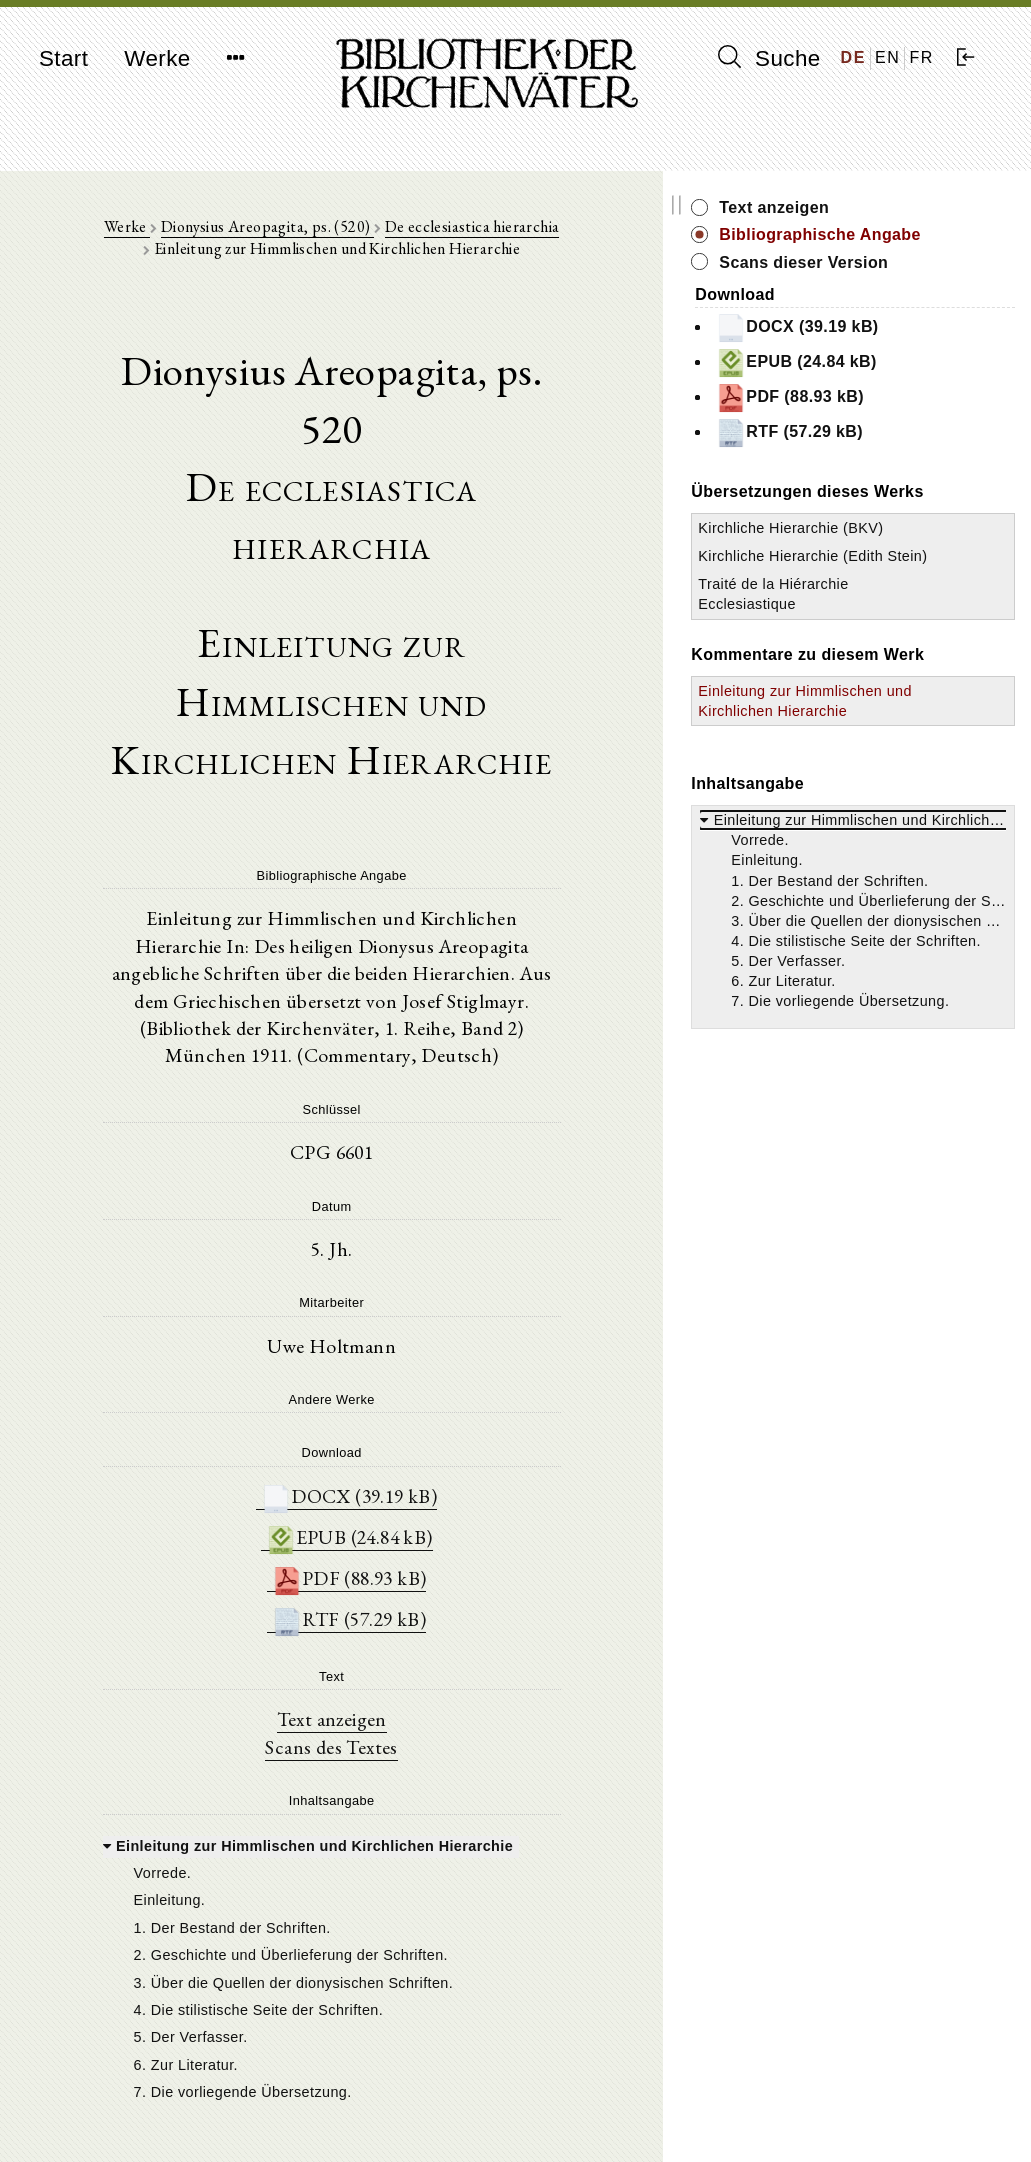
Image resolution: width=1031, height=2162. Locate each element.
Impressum (827, 2097)
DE (853, 57)
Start (63, 58)
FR (921, 57)
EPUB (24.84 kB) (404, 1347)
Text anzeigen (386, 1532)
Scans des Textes (386, 1560)
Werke (157, 58)
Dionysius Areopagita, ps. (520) (269, 231)
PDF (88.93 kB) (404, 1389)
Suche (769, 58)
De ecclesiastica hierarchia (475, 231)
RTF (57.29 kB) (404, 1431)
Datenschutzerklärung (862, 2116)
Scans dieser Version (914, 284)
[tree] (386, 1783)
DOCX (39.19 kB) (404, 1305)
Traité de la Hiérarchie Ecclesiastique (858, 689)
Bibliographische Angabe (898, 245)
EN (887, 57)
